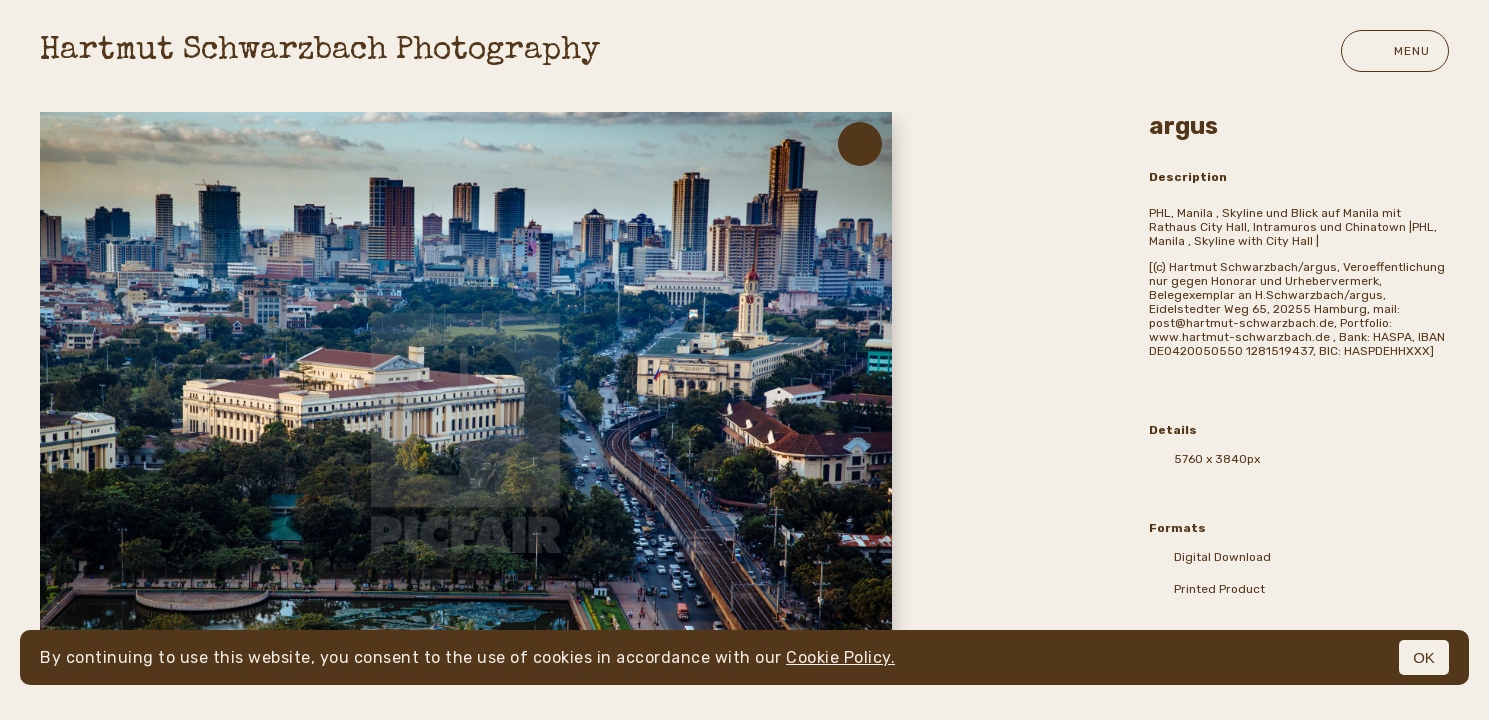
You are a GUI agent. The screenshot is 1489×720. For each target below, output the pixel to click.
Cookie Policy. (840, 657)
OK (1424, 657)
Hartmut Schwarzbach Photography (320, 51)
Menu (1395, 51)
